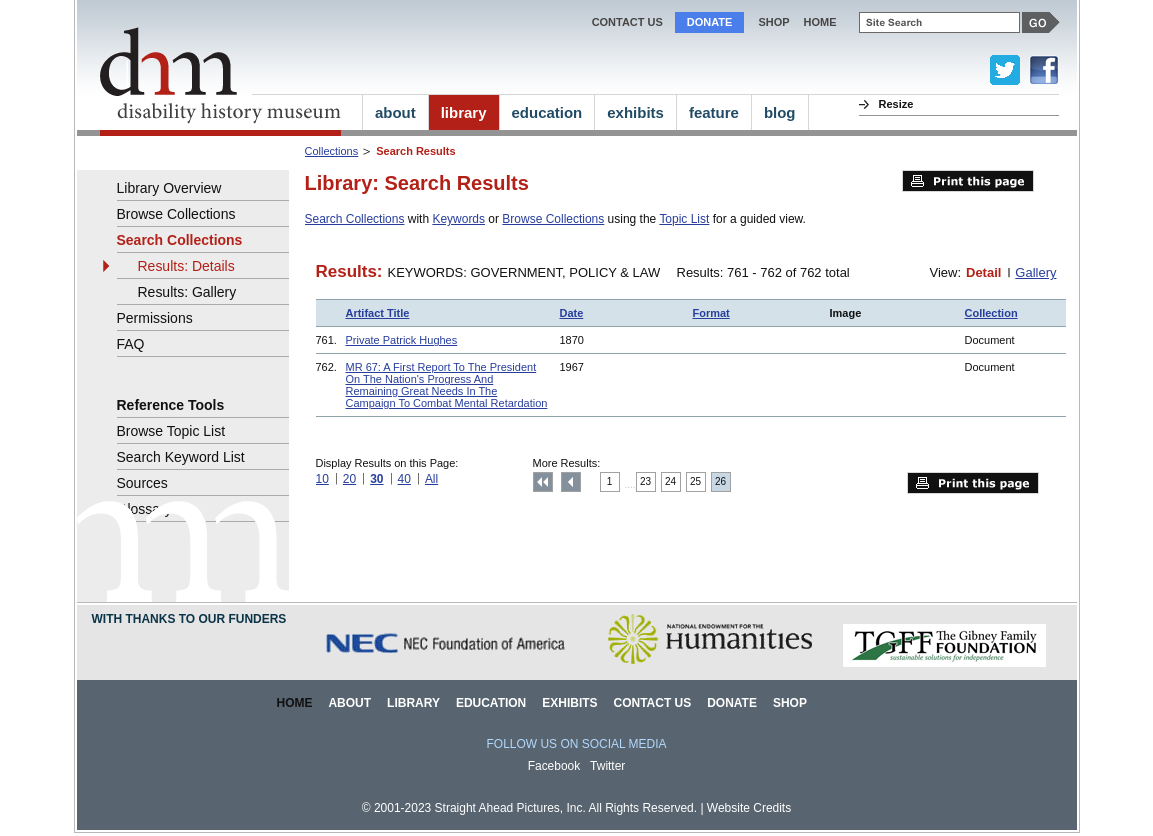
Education (491, 703)
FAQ (131, 344)
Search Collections (355, 219)
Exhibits (569, 703)
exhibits (635, 112)
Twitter (607, 766)
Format (711, 313)
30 (376, 479)
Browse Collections (553, 219)
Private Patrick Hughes (402, 340)
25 (695, 481)
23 (645, 481)
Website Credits (749, 808)
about (395, 112)
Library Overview (169, 188)
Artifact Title (378, 313)
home (820, 22)
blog (780, 112)
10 (322, 479)
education (547, 112)
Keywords (458, 219)
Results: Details (186, 266)
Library (413, 703)
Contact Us (627, 22)
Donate (710, 22)
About (349, 703)
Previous (571, 482)
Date (572, 313)
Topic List (684, 219)
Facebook (554, 766)
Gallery (1035, 272)
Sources (142, 483)
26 (720, 481)
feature (714, 112)
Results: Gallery (187, 292)
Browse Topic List (171, 431)
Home (295, 703)
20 (349, 479)
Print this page (968, 181)
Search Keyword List (181, 457)
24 (670, 481)
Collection (991, 313)
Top (543, 482)
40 (404, 479)
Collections (332, 151)
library (464, 112)
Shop (773, 22)
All (431, 479)
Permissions (155, 318)
